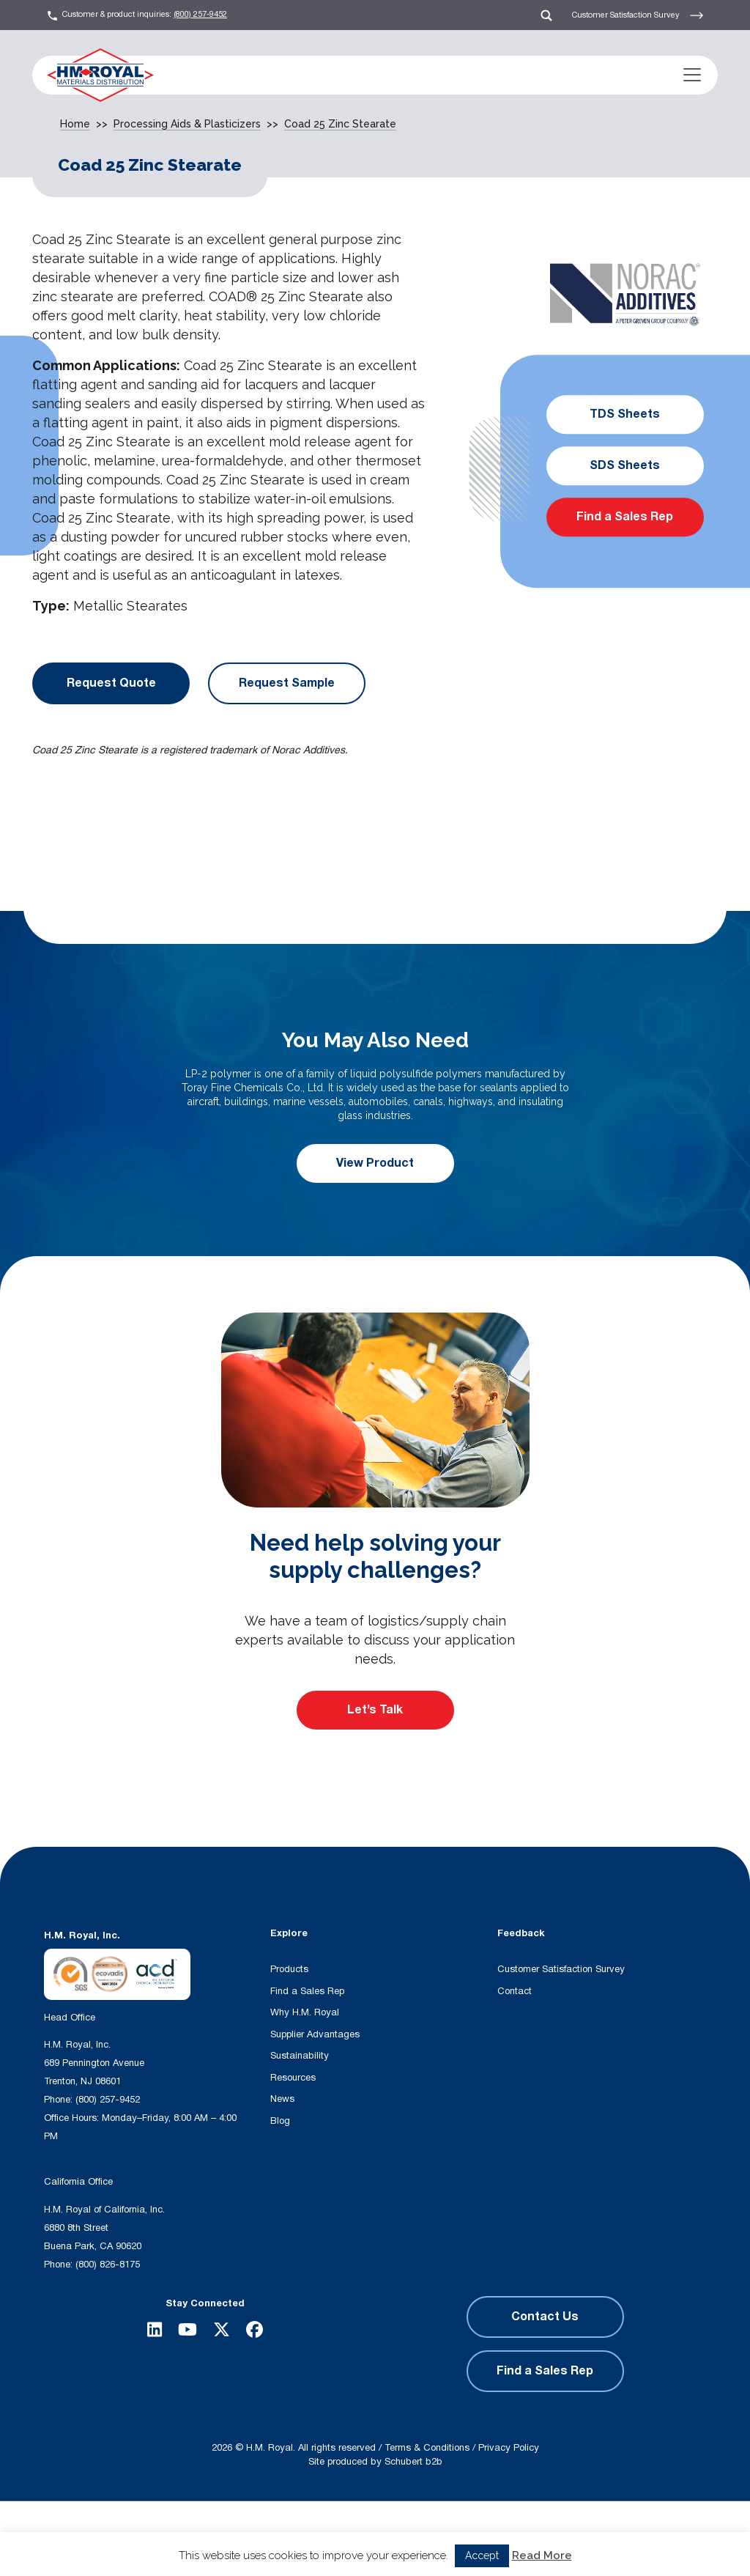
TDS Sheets (625, 414)
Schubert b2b (413, 2461)
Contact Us (545, 2316)
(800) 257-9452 (200, 14)
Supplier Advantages (315, 2034)
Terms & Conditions (427, 2447)
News (282, 2099)
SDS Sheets (625, 466)
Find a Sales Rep (624, 517)
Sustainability (299, 2055)
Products (289, 1969)
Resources (293, 2077)
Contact (514, 1991)
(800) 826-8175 (107, 2264)
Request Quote (111, 683)
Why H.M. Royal (304, 2012)
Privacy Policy (508, 2447)
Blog (280, 2121)
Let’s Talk (375, 1709)
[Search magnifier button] (309, 2537)
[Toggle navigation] (692, 75)
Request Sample (287, 683)
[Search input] (216, 2538)
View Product (375, 1163)
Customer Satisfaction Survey (638, 15)
